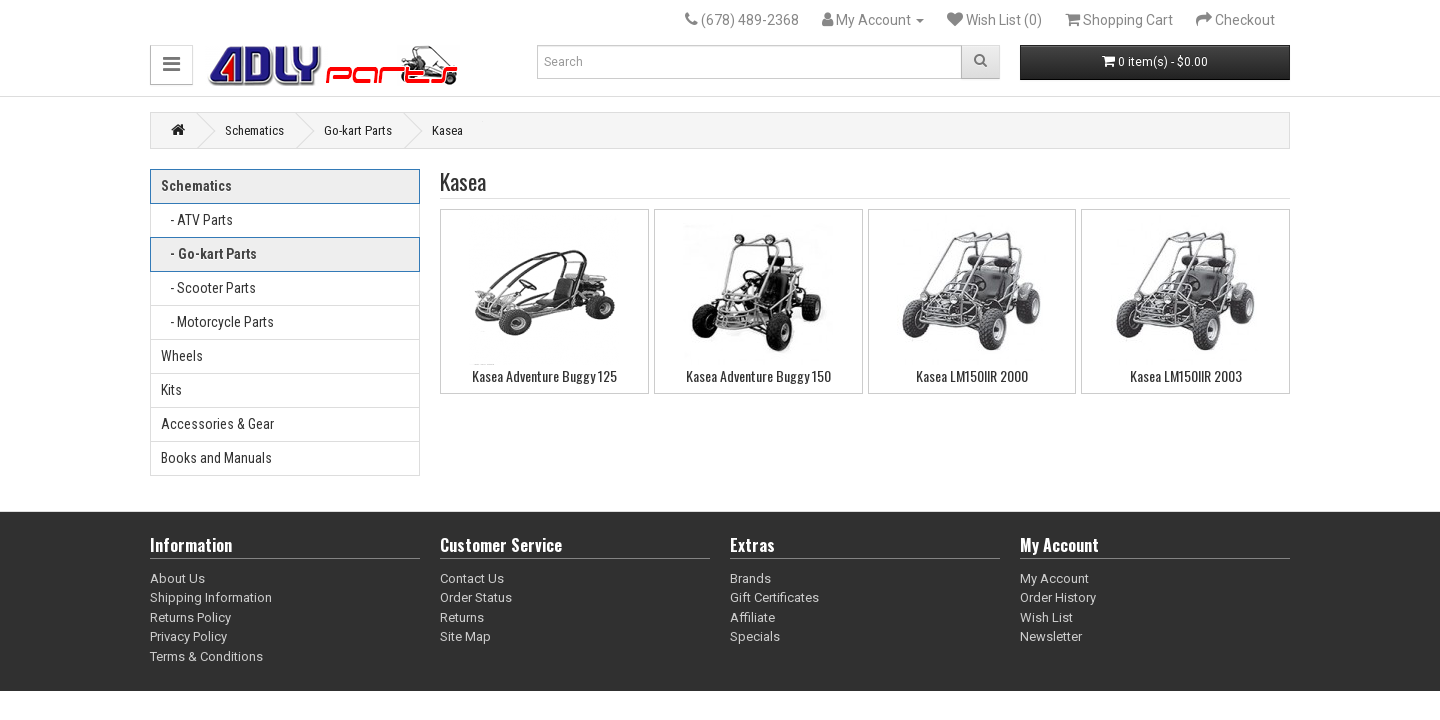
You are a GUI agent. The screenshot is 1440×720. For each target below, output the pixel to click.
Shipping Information (211, 597)
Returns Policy (190, 617)
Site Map (465, 636)
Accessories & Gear (217, 424)
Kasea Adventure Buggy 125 (544, 375)
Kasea (447, 130)
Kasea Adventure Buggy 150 (758, 375)
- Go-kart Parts (209, 254)
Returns (462, 617)
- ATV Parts (197, 220)
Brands (750, 578)
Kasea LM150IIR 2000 (972, 375)
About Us (177, 578)
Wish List (1046, 617)
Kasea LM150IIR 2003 (1186, 375)
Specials (755, 636)
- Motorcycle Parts (217, 322)
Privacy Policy (188, 636)
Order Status (476, 597)
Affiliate (752, 617)
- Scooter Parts (208, 288)
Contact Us (472, 578)
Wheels (182, 356)
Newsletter (1051, 636)
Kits (171, 390)
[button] (171, 64)
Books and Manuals (216, 458)
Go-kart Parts (358, 130)
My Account (1054, 578)
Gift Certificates (774, 597)
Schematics (254, 130)
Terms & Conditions (206, 656)
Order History (1058, 597)
